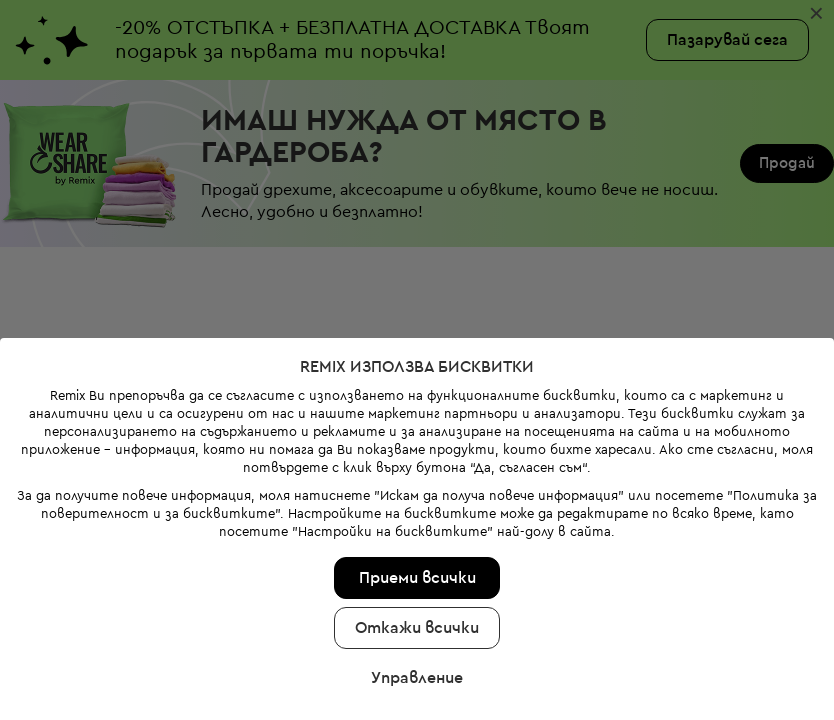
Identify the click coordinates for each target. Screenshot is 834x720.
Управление (417, 678)
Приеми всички (417, 578)
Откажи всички (417, 628)
